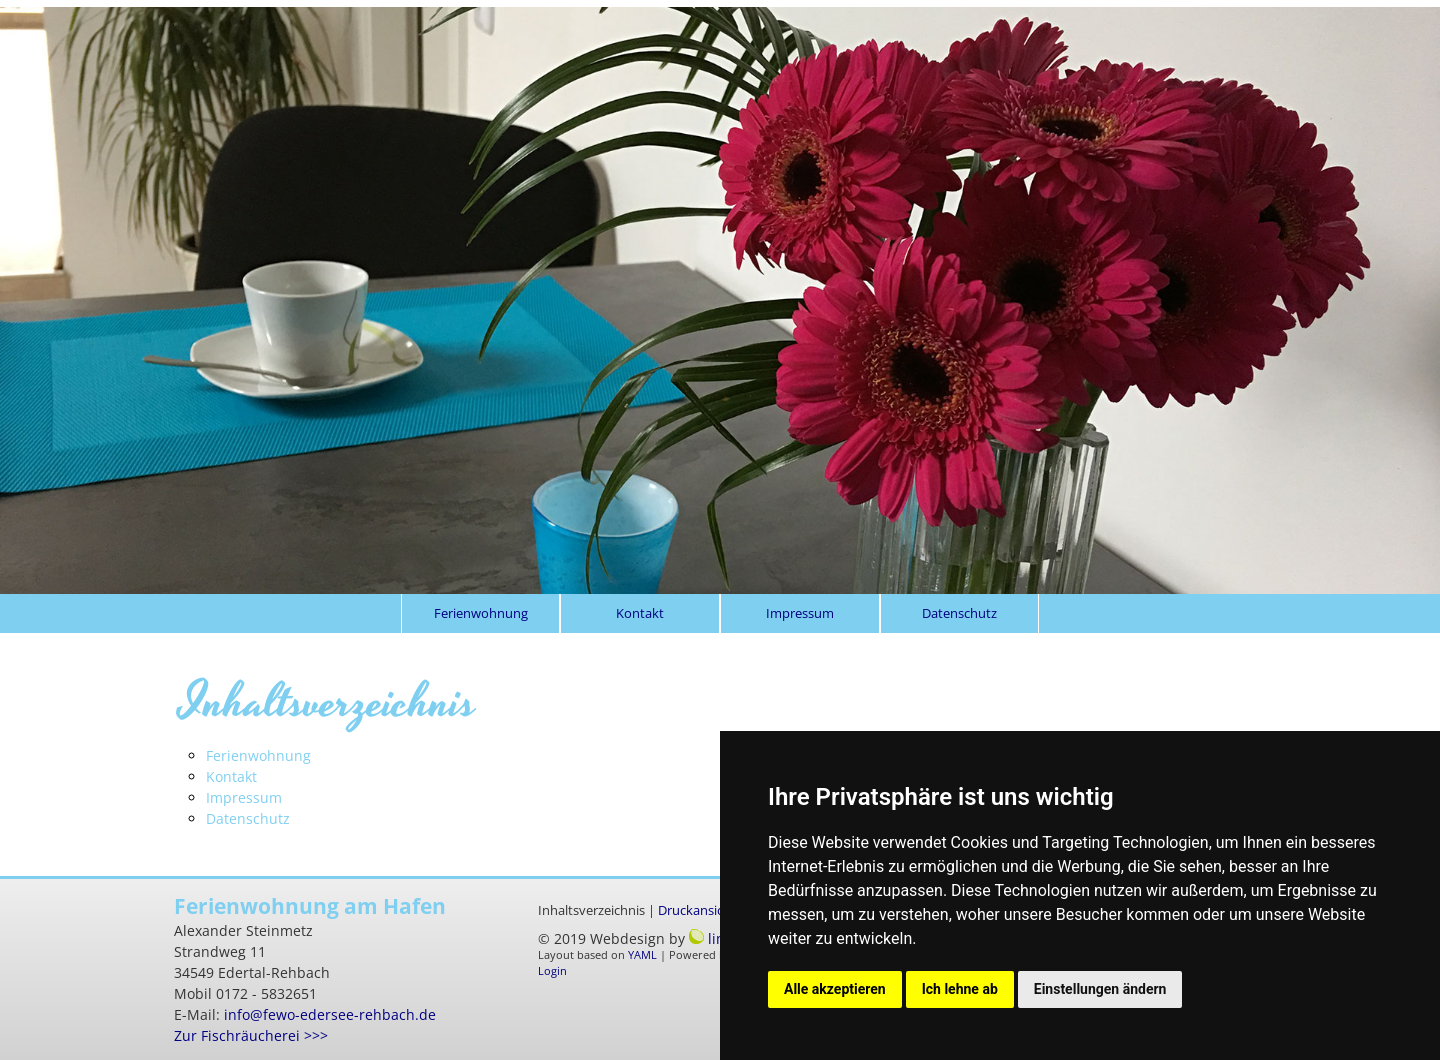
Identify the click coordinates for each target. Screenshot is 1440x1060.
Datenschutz (959, 613)
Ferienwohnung (481, 613)
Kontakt (640, 613)
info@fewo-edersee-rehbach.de (330, 1014)
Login (552, 971)
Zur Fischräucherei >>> (251, 1035)
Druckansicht (697, 910)
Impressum (800, 613)
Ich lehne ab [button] (960, 989)
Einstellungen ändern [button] (1100, 989)
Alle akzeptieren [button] (835, 989)
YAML (642, 955)
